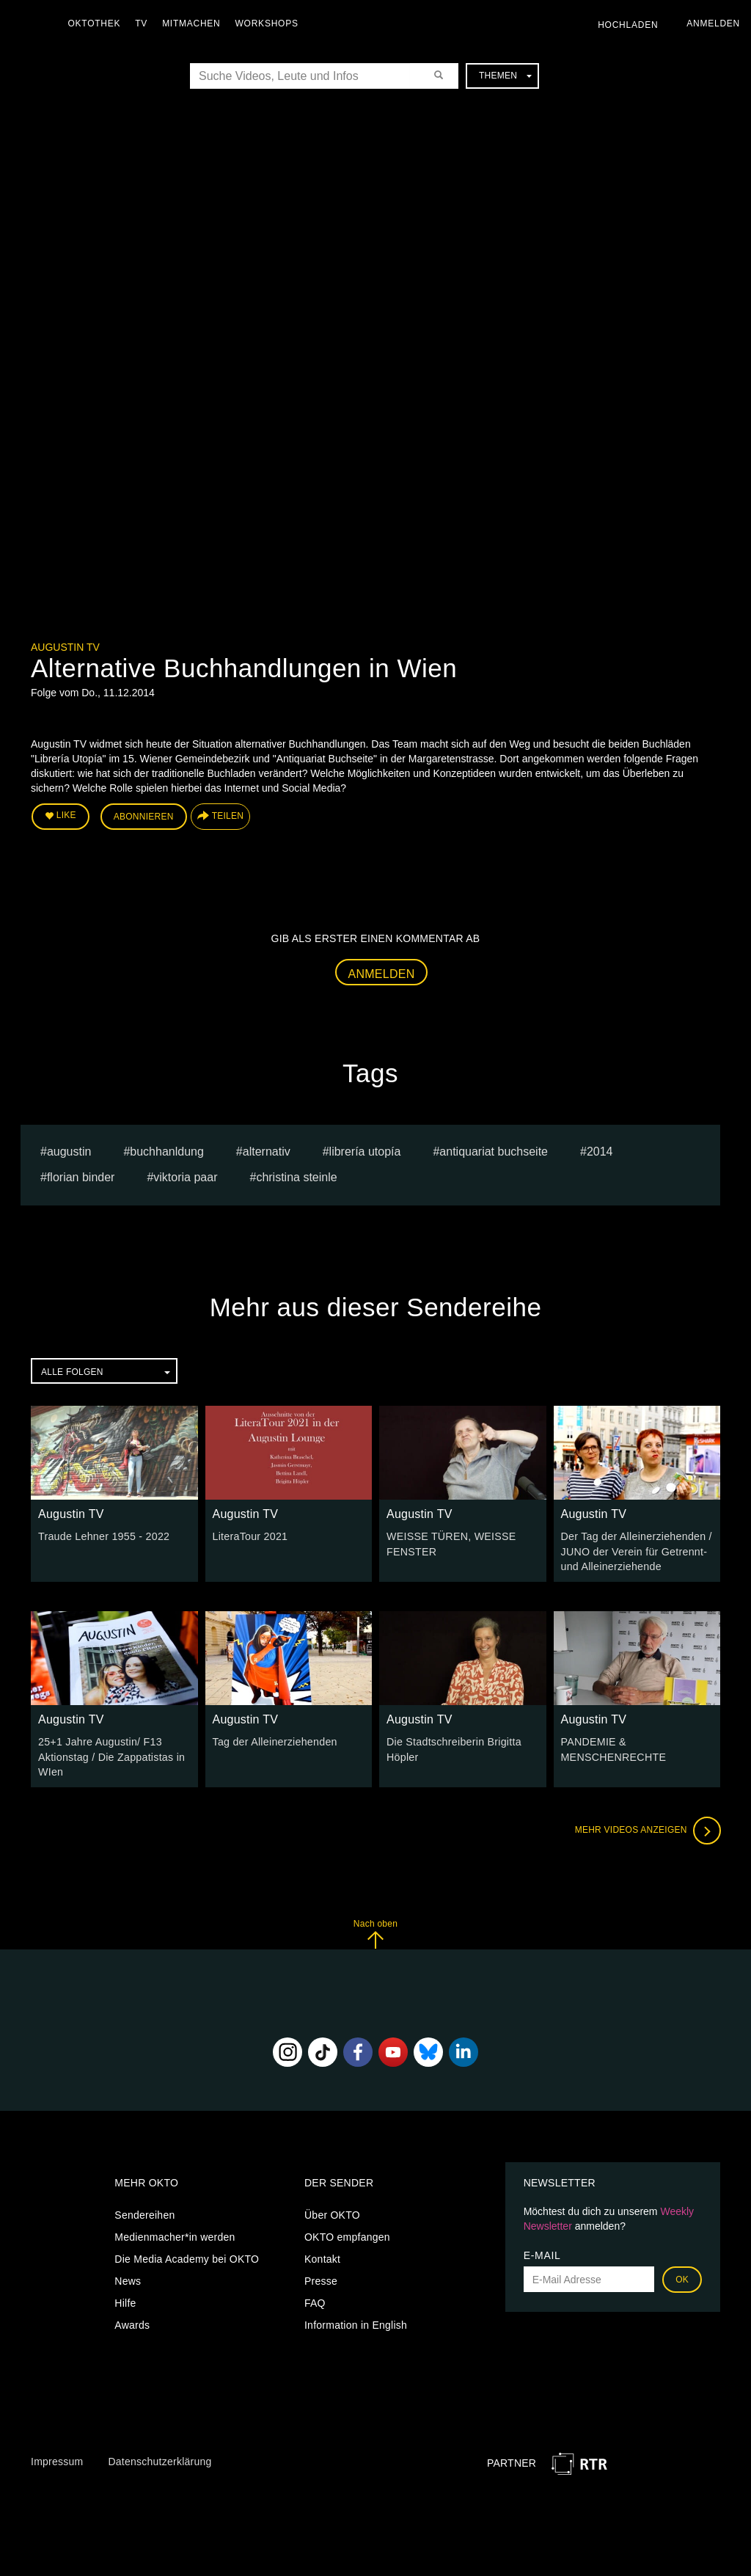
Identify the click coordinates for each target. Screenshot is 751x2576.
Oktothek (96, 23)
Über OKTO (332, 2213)
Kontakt (322, 2257)
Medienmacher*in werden (174, 2235)
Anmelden (381, 973)
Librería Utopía (365, 1151)
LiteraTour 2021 (250, 1535)
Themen (505, 75)
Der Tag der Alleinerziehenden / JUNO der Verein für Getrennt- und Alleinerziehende (635, 1550)
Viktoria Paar (185, 1176)
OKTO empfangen (347, 2235)
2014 (600, 1151)
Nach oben (375, 1931)
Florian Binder (81, 1176)
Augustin (69, 1151)
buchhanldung (167, 1151)
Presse (320, 2279)
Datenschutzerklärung (159, 2459)
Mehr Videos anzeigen (647, 1828)
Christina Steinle (296, 1176)
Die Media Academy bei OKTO (186, 2257)
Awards (132, 2323)
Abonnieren (144, 816)
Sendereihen (144, 2213)
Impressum (57, 2459)
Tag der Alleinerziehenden (274, 1740)
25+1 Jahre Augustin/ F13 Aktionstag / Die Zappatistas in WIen (110, 1755)
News (127, 2279)
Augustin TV (65, 647)
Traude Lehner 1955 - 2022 (102, 1535)
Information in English (355, 2323)
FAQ (315, 2301)
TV (143, 23)
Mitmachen (193, 23)
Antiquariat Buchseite (493, 1151)
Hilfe (125, 2301)
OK (682, 2277)
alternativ (266, 1151)
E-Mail (542, 2253)
